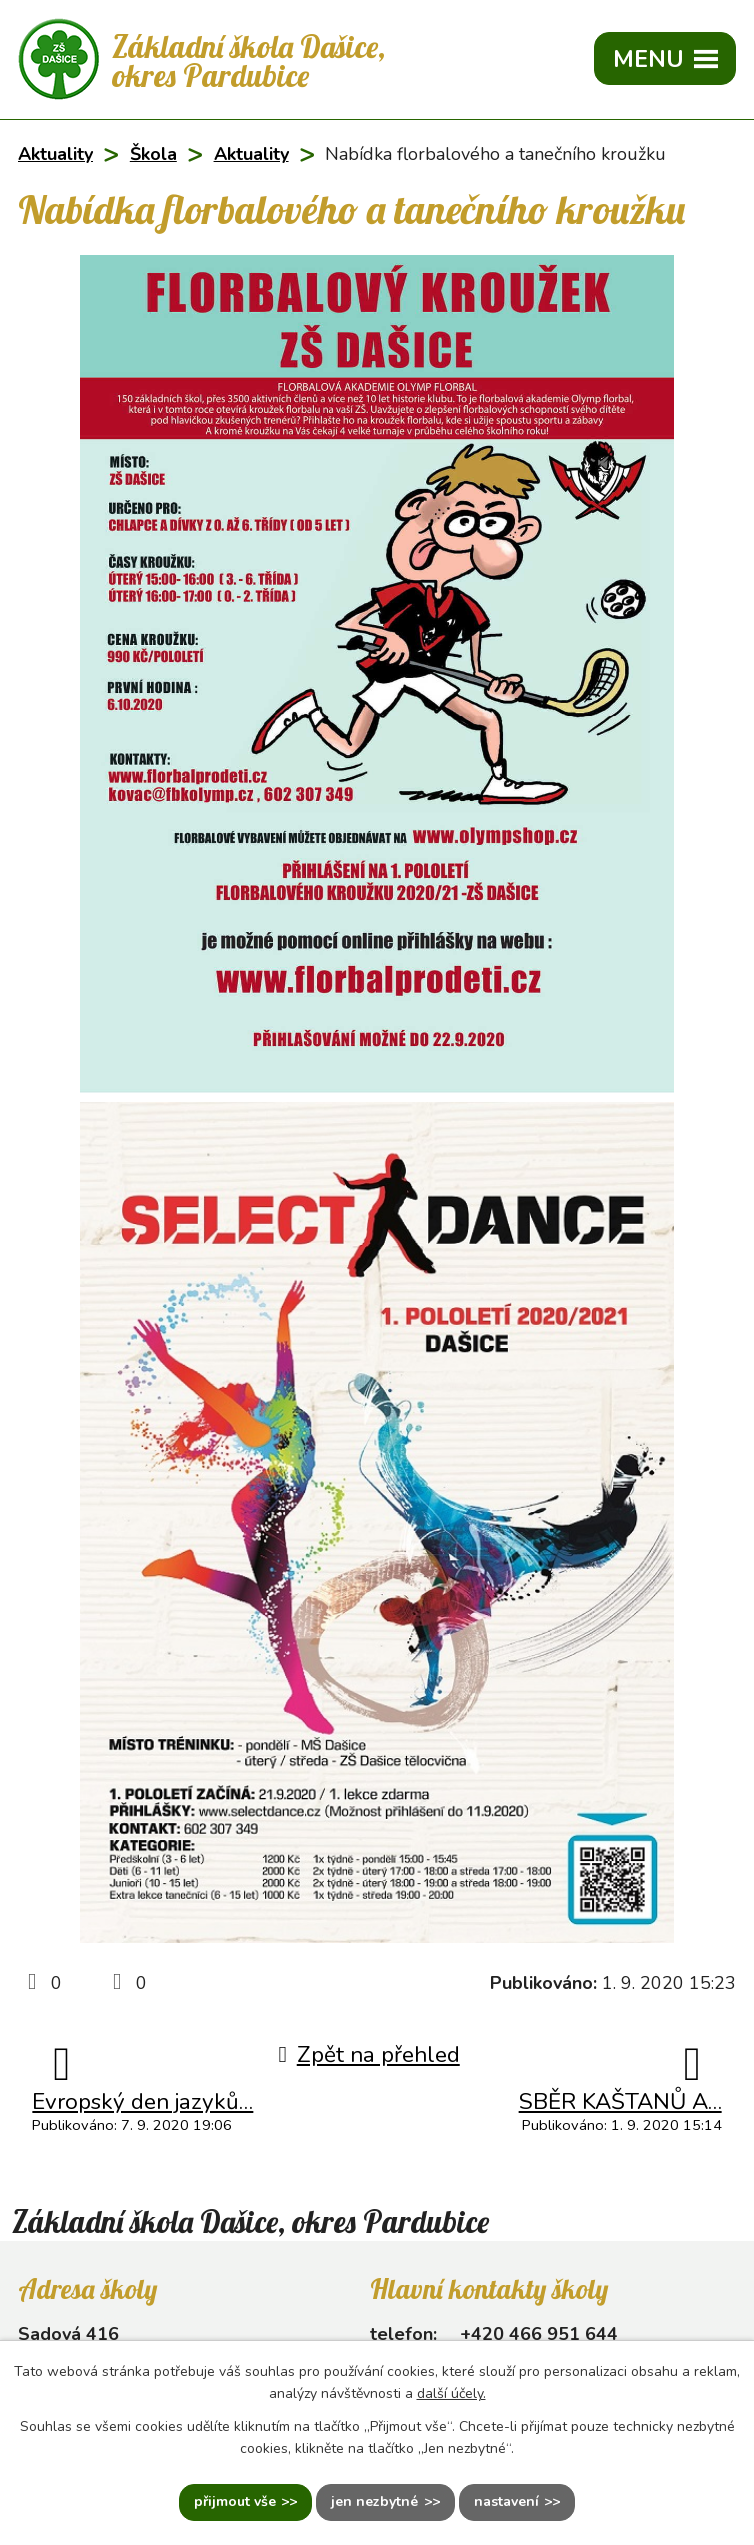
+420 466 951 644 (539, 2334)
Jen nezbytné (374, 2502)
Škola (153, 154)
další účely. (451, 2393)
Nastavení (506, 2502)
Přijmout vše (235, 2502)
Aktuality (55, 154)
